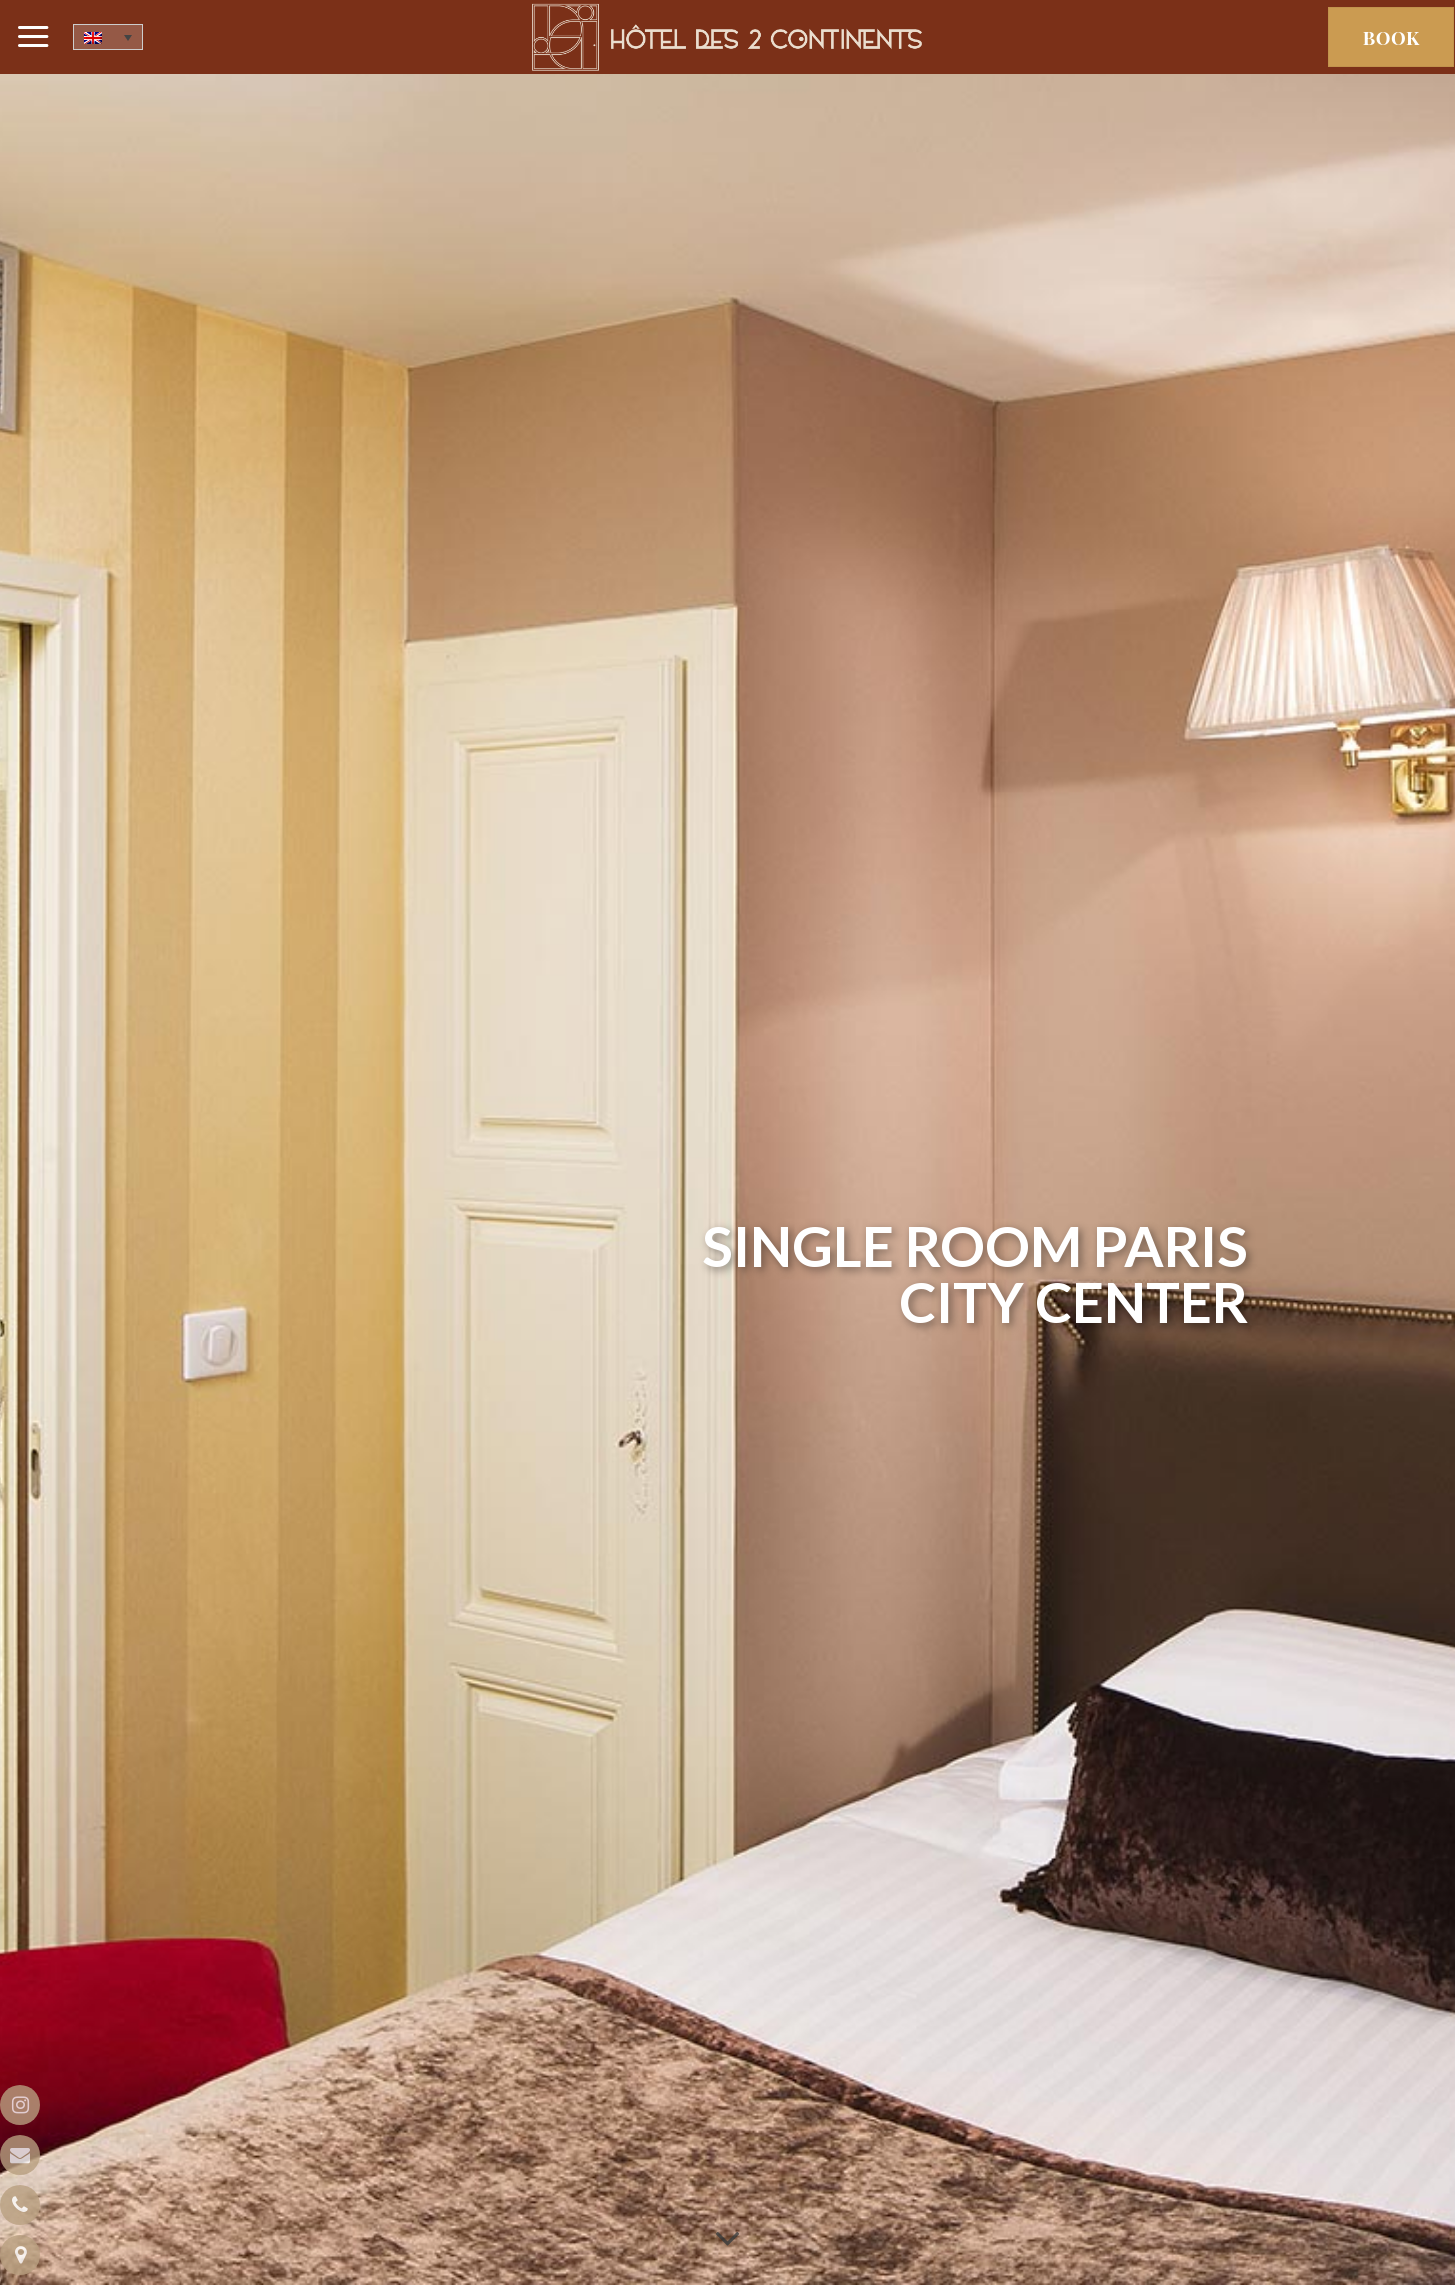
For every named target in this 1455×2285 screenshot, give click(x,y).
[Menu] (34, 37)
